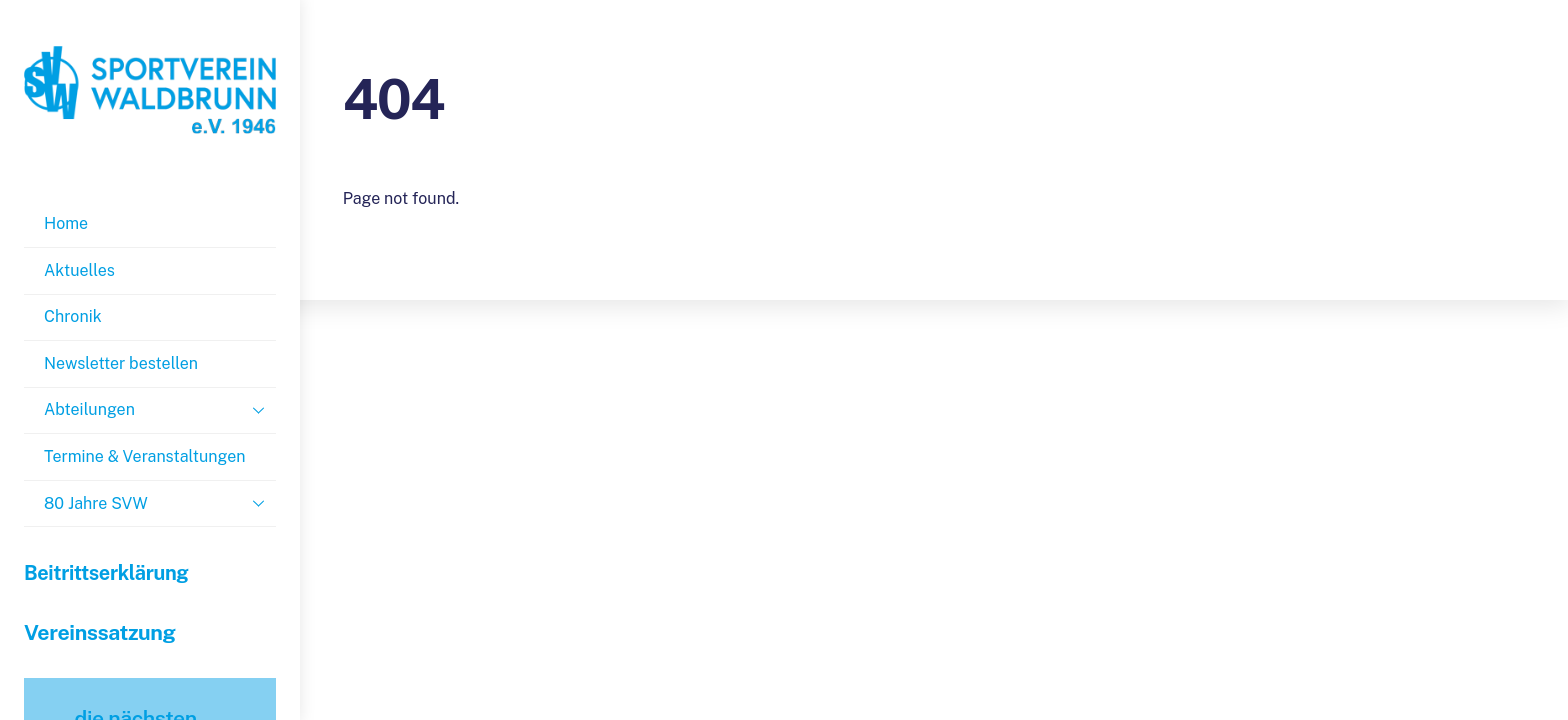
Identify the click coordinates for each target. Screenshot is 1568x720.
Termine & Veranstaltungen (145, 456)
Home (66, 223)
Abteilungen (160, 410)
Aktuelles (79, 270)
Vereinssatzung (99, 632)
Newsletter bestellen (121, 363)
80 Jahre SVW (160, 503)
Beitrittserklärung (106, 572)
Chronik (73, 316)
